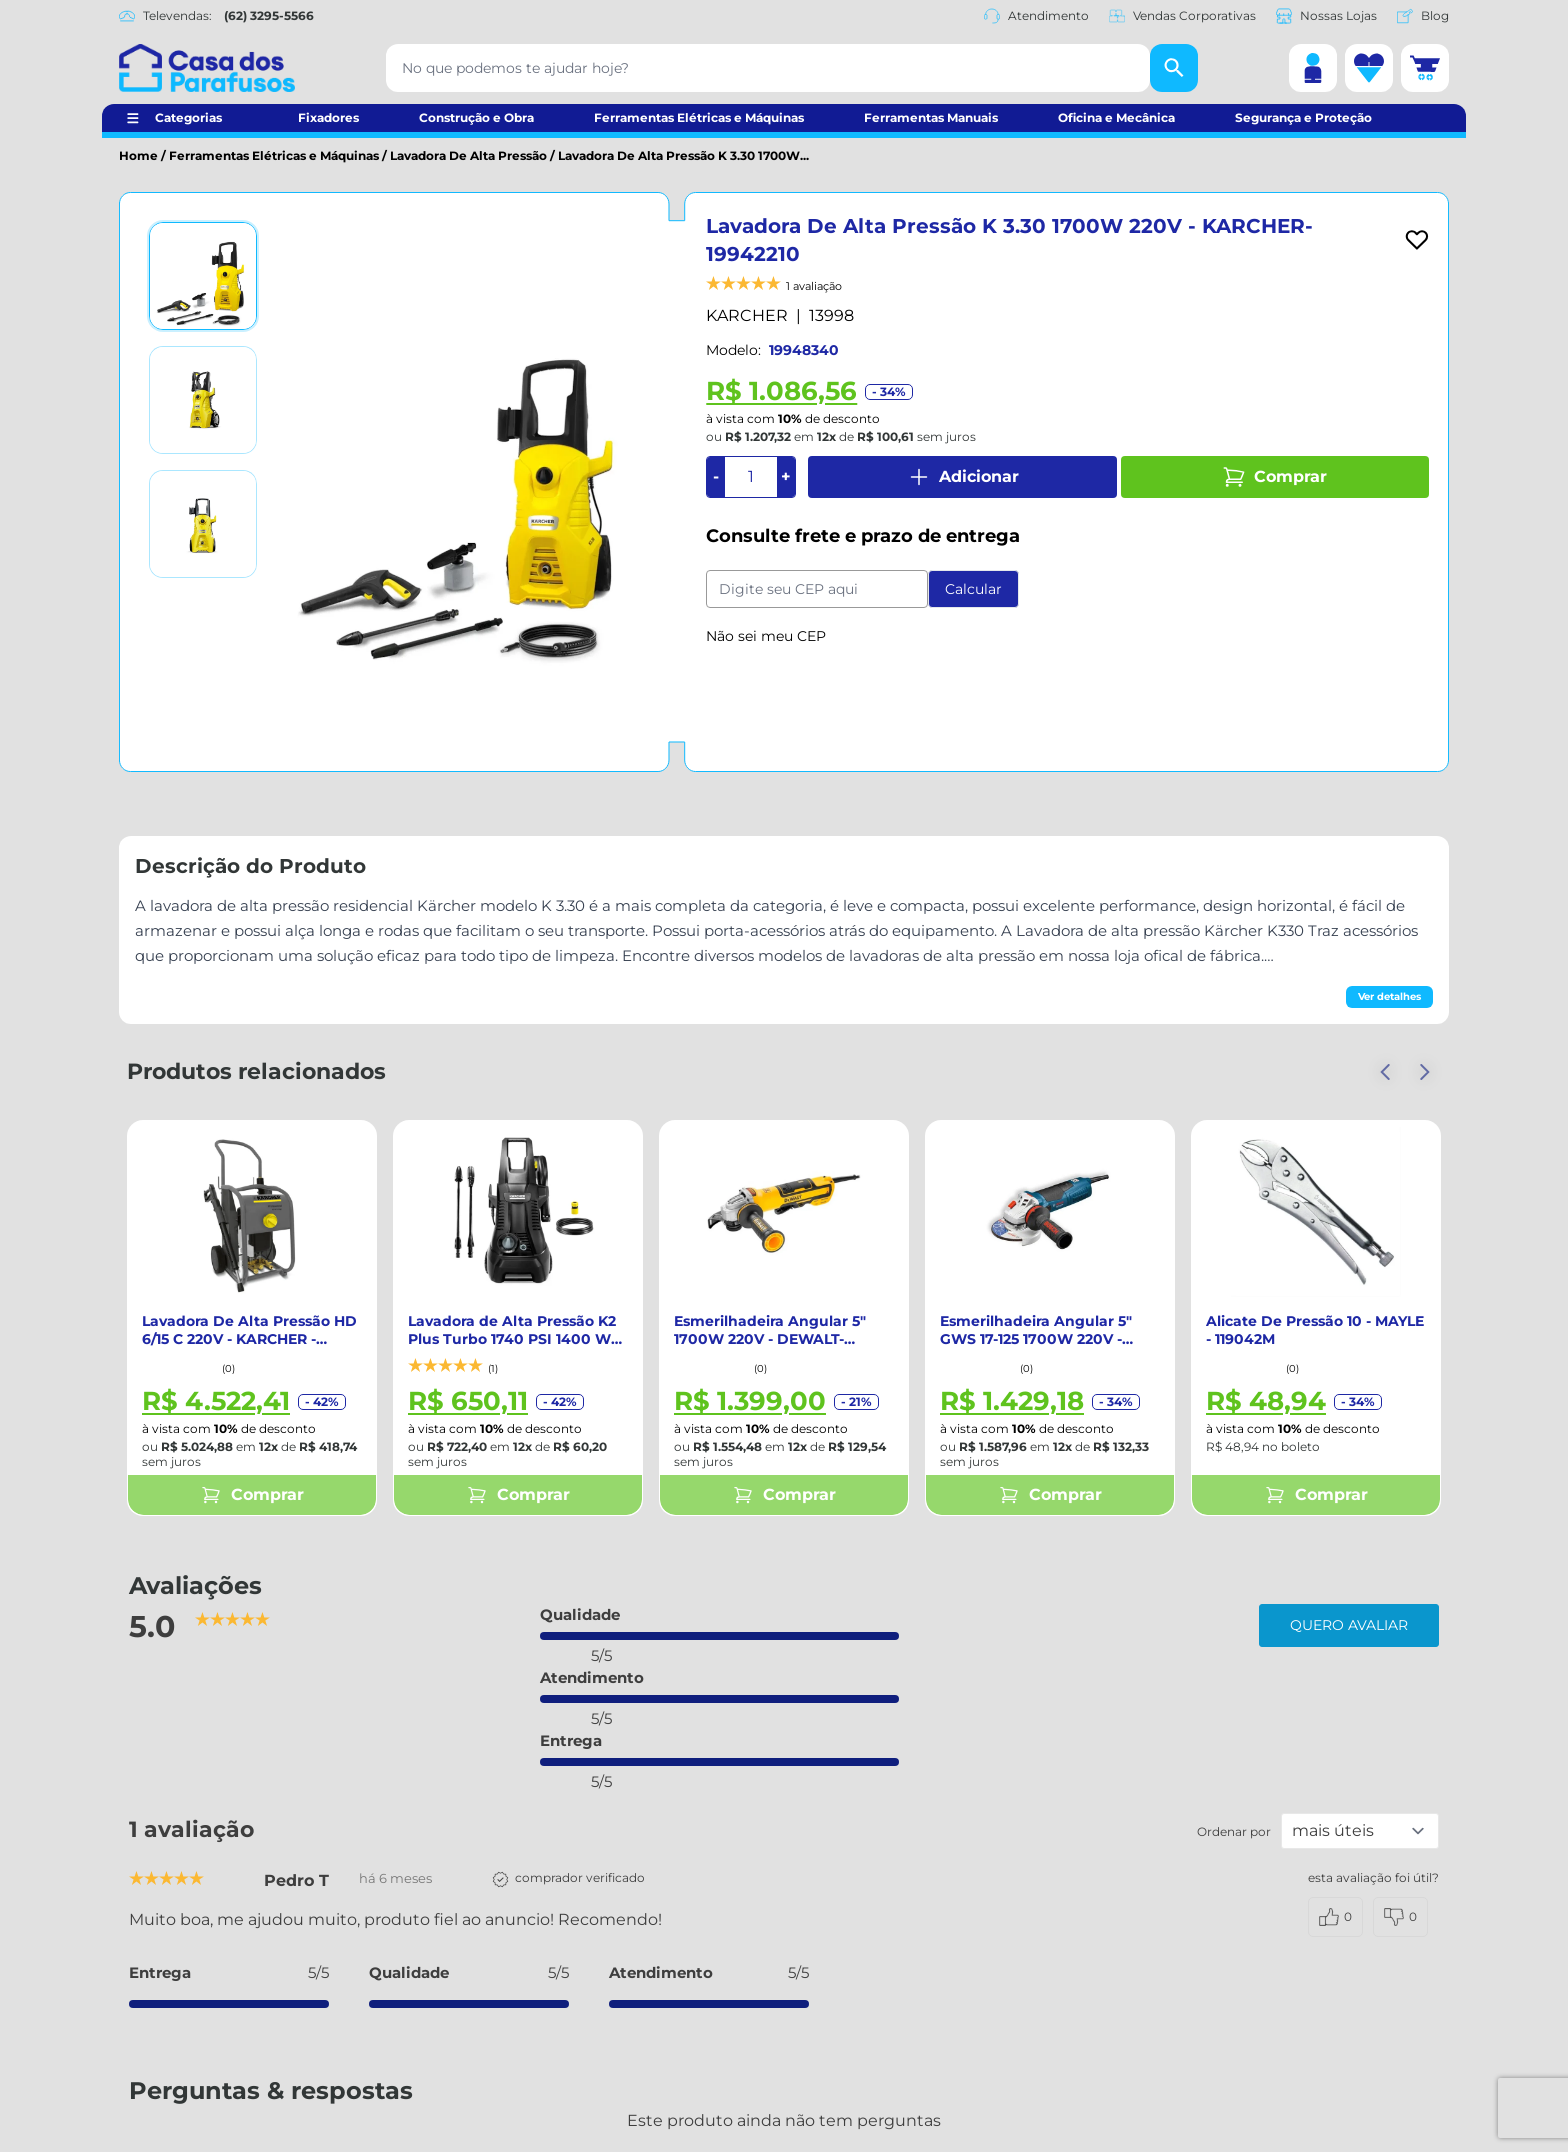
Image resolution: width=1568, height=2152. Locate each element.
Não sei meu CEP (766, 636)
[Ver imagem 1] (203, 276)
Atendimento (1036, 16)
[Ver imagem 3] (203, 524)
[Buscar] (1174, 68)
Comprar (1274, 477)
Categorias (188, 117)
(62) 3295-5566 (269, 15)
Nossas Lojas (1326, 16)
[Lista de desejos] (1369, 68)
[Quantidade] (751, 477)
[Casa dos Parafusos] (207, 68)
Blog (1423, 16)
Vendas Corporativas (1182, 16)
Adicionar (963, 477)
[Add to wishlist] (1417, 240)
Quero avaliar (1349, 1625)
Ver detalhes (1389, 996)
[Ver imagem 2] (203, 400)
